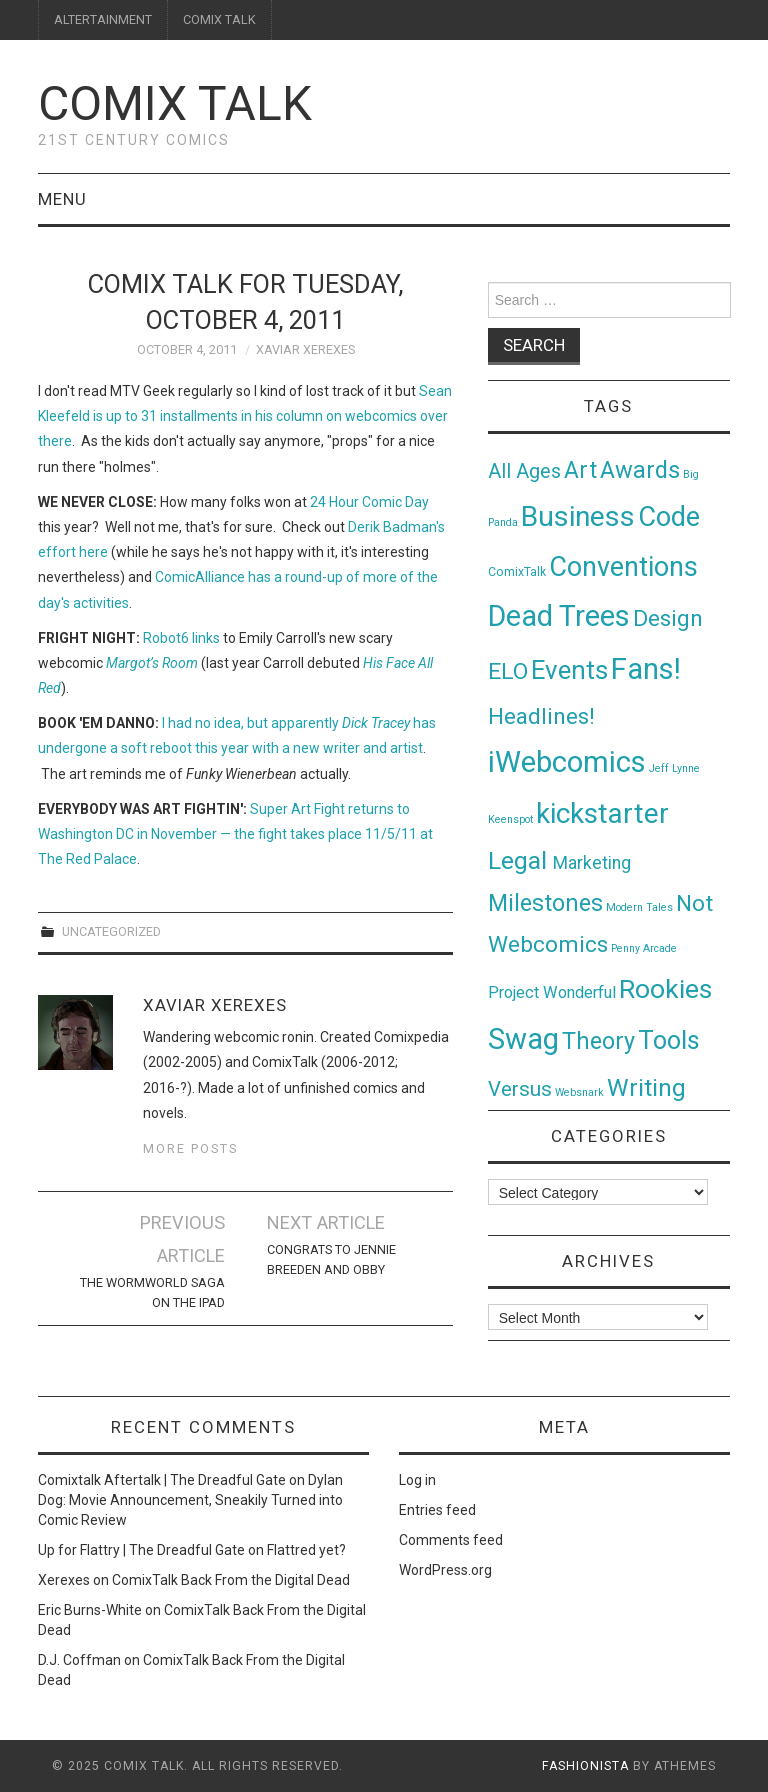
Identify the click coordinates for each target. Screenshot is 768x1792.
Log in (417, 1480)
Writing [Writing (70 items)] (646, 1087)
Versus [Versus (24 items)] (520, 1089)
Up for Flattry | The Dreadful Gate (141, 1550)
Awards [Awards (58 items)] (640, 470)
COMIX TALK (219, 19)
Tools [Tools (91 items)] (669, 1040)
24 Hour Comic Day (369, 502)
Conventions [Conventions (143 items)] (623, 567)
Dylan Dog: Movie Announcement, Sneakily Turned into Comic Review (190, 1500)
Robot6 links (181, 638)
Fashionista (585, 1766)
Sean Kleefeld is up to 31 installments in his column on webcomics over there (245, 416)
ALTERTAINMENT (103, 19)
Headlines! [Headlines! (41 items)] (541, 716)
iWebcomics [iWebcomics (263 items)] (567, 762)
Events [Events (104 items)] (569, 670)
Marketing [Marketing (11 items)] (592, 863)
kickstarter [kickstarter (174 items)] (602, 813)
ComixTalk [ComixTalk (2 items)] (517, 572)
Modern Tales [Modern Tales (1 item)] (639, 907)
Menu (62, 199)
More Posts (190, 1148)
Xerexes (64, 1580)
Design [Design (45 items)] (668, 618)
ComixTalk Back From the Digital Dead (231, 1580)
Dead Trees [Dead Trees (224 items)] (559, 616)
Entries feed (437, 1510)
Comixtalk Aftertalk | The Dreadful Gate (162, 1480)
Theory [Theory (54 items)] (598, 1041)
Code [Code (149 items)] (669, 517)
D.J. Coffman (79, 1660)
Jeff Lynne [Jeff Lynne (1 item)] (674, 768)
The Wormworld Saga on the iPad (152, 1292)
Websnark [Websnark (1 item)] (579, 1092)
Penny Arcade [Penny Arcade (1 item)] (644, 948)
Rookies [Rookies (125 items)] (665, 988)
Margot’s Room (152, 663)
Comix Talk (175, 103)
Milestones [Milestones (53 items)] (545, 903)
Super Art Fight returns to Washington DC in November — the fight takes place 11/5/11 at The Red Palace (235, 834)
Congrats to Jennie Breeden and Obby (331, 1259)
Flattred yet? (306, 1550)
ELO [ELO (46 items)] (508, 671)
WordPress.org (445, 1570)
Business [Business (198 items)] (578, 516)
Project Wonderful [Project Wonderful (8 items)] (552, 992)
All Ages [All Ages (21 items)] (524, 471)
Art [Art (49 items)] (580, 470)
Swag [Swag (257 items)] (523, 1039)
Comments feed (451, 1540)
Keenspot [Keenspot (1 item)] (510, 819)
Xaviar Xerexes (305, 349)
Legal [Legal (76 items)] (520, 860)
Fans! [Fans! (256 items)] (646, 669)
